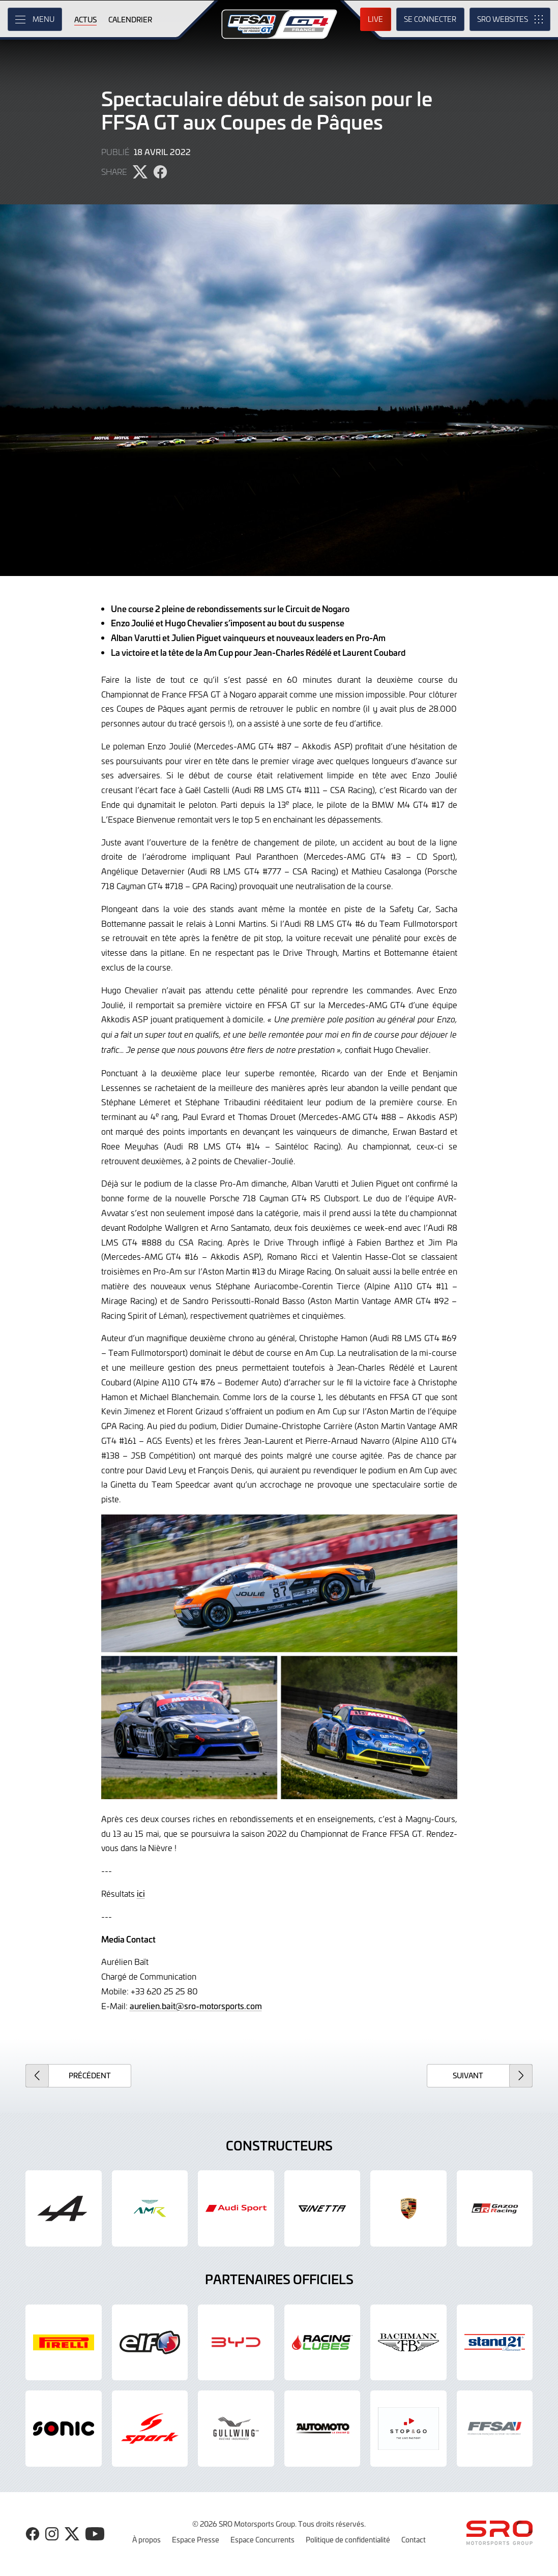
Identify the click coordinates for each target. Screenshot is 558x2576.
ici (141, 1893)
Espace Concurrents (262, 2539)
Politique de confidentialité (348, 2539)
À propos (146, 2539)
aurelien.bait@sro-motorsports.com (196, 2005)
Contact (413, 2539)
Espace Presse (195, 2539)
